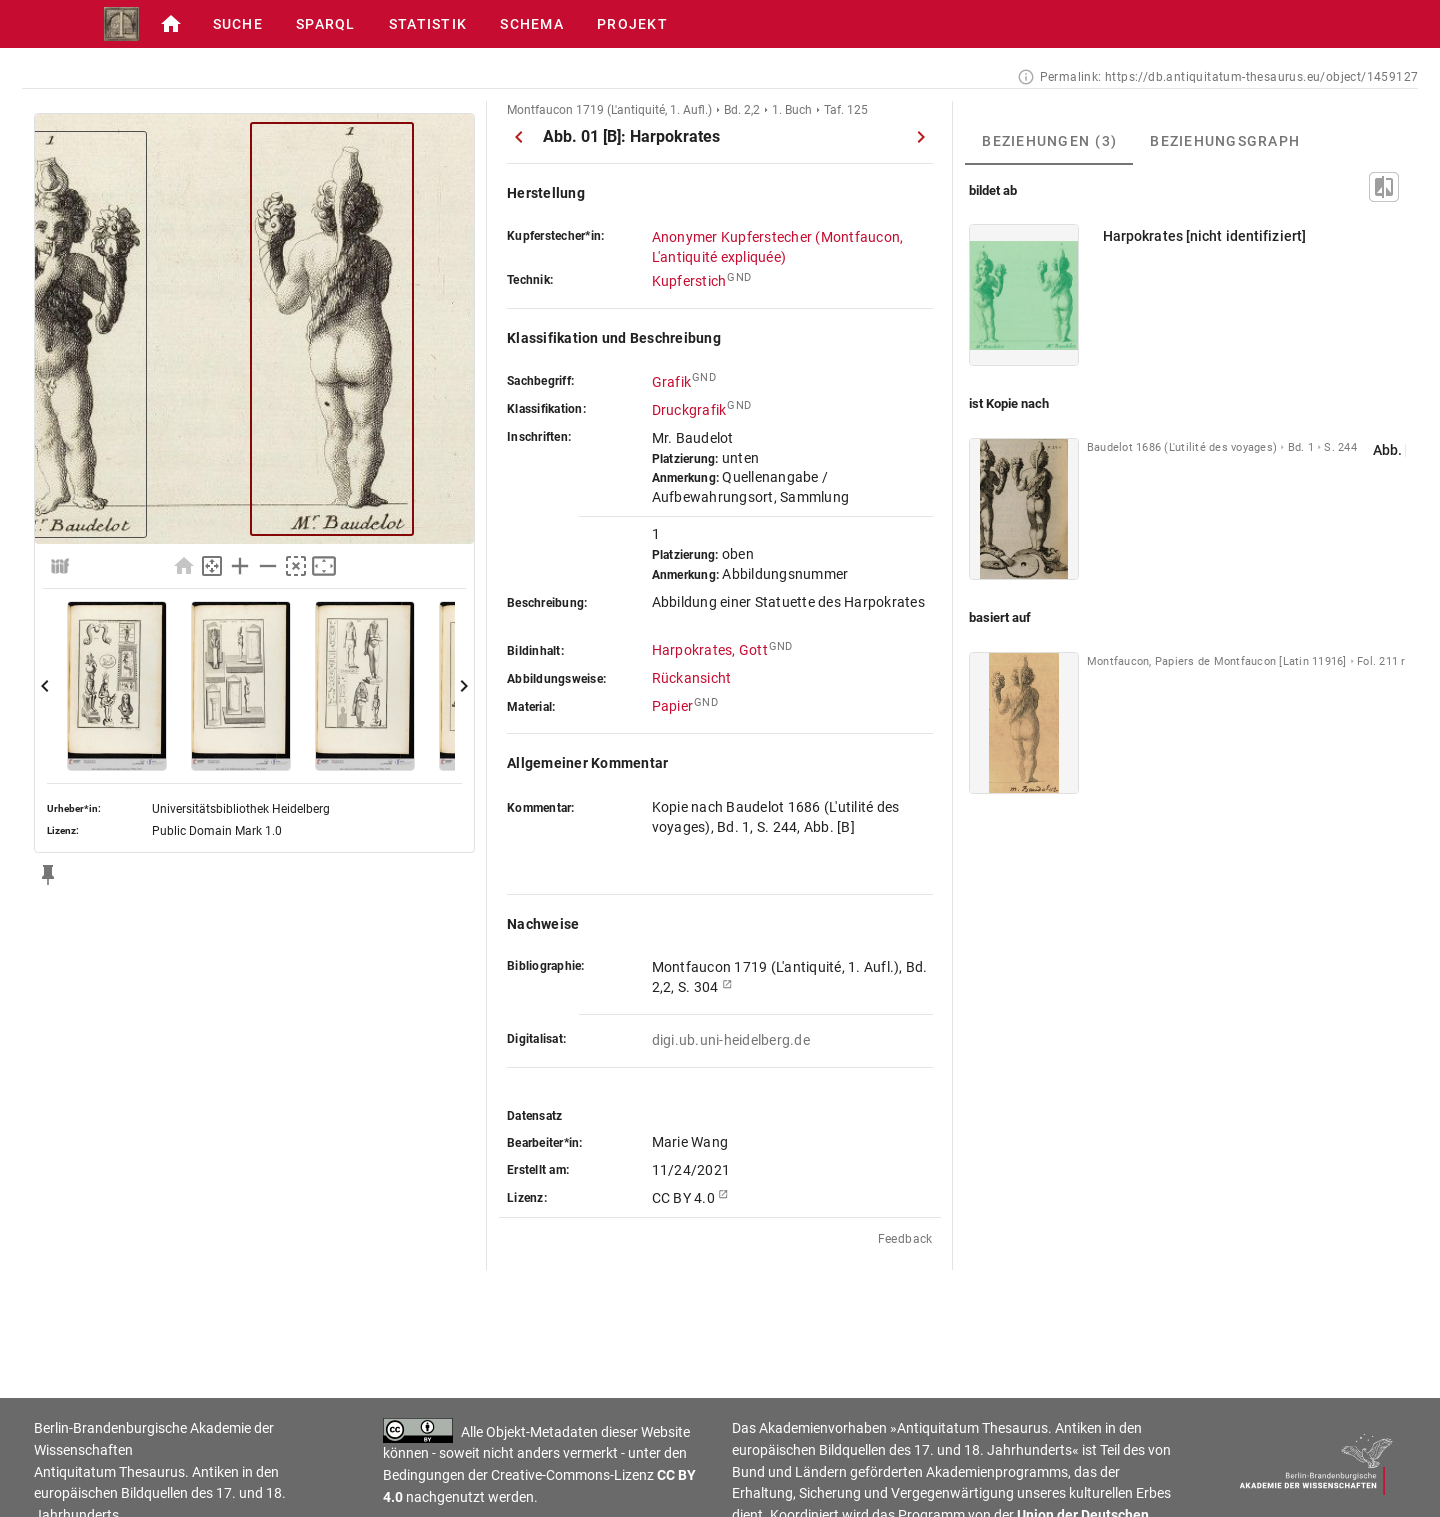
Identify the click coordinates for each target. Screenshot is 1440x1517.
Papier (673, 706)
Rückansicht (692, 678)
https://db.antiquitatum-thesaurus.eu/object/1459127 (1261, 77)
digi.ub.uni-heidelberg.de (731, 1040)
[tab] (1049, 141)
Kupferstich (689, 281)
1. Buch (792, 110)
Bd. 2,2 (742, 110)
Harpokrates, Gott (710, 650)
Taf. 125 (846, 110)
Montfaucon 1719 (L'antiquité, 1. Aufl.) (609, 110)
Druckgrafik (689, 410)
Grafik (672, 382)
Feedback (905, 1239)
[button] (119, 24)
